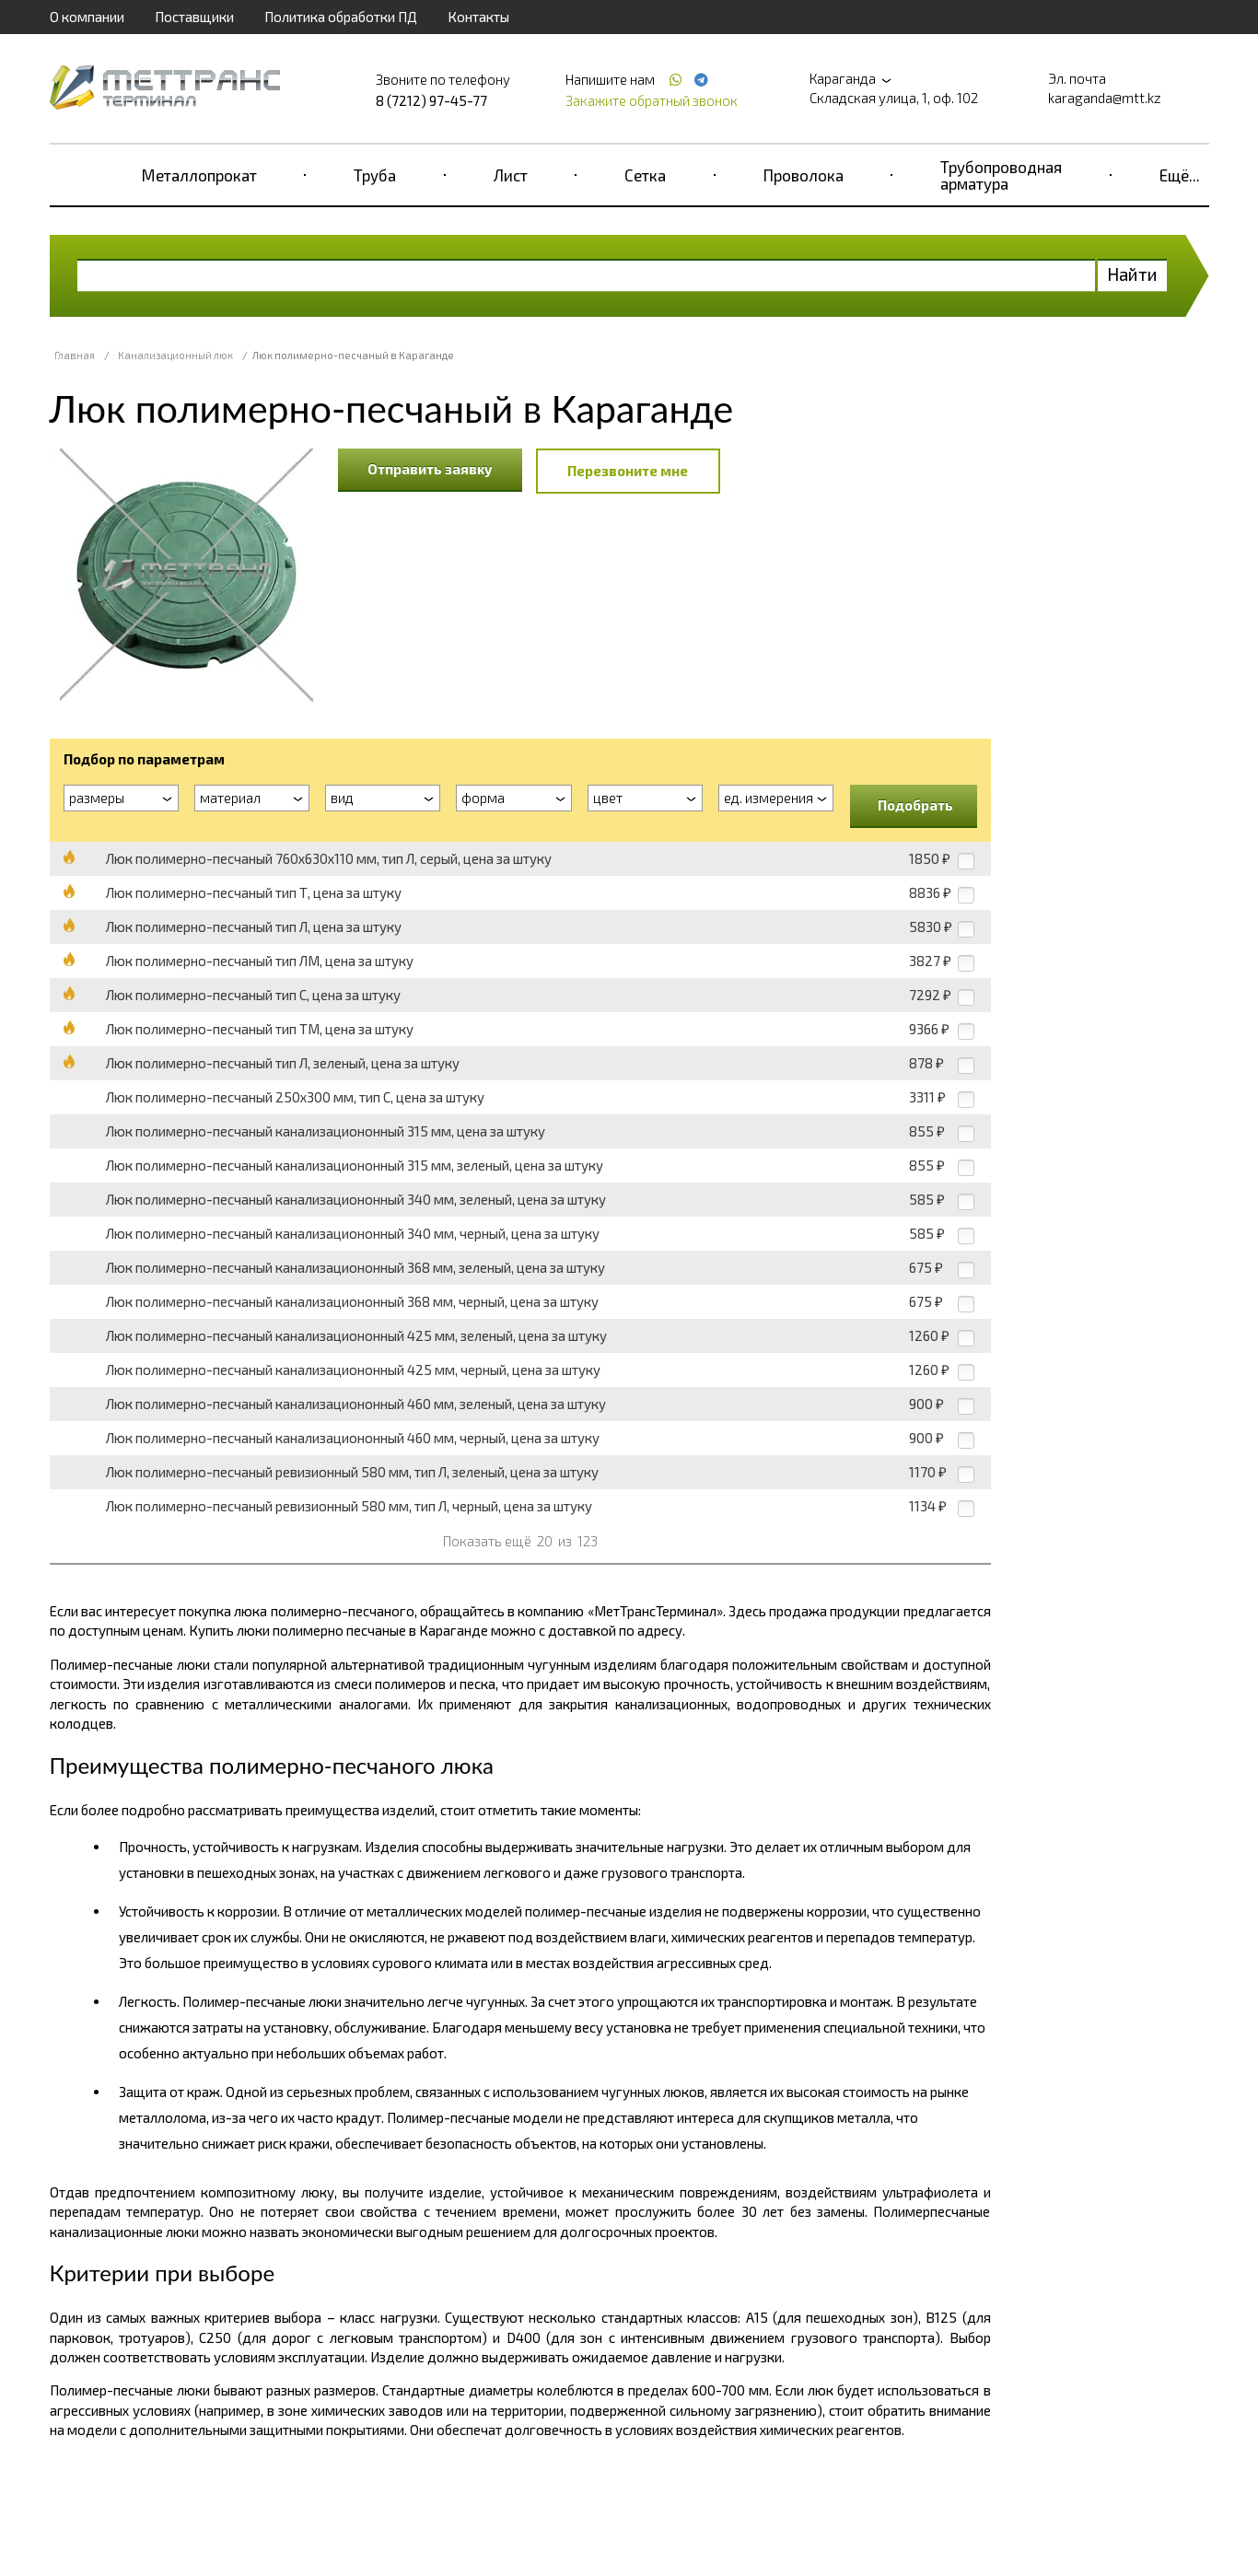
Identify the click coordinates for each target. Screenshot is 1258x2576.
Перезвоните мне (627, 470)
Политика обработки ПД (340, 16)
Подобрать (915, 805)
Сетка (645, 175)
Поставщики (194, 16)
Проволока (803, 175)
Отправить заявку (430, 468)
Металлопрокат (199, 175)
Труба (375, 175)
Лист (511, 175)
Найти (1132, 274)
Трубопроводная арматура (1001, 175)
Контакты (478, 16)
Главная (74, 355)
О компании (87, 16)
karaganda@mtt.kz (1104, 97)
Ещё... (1179, 175)
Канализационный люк (175, 355)
